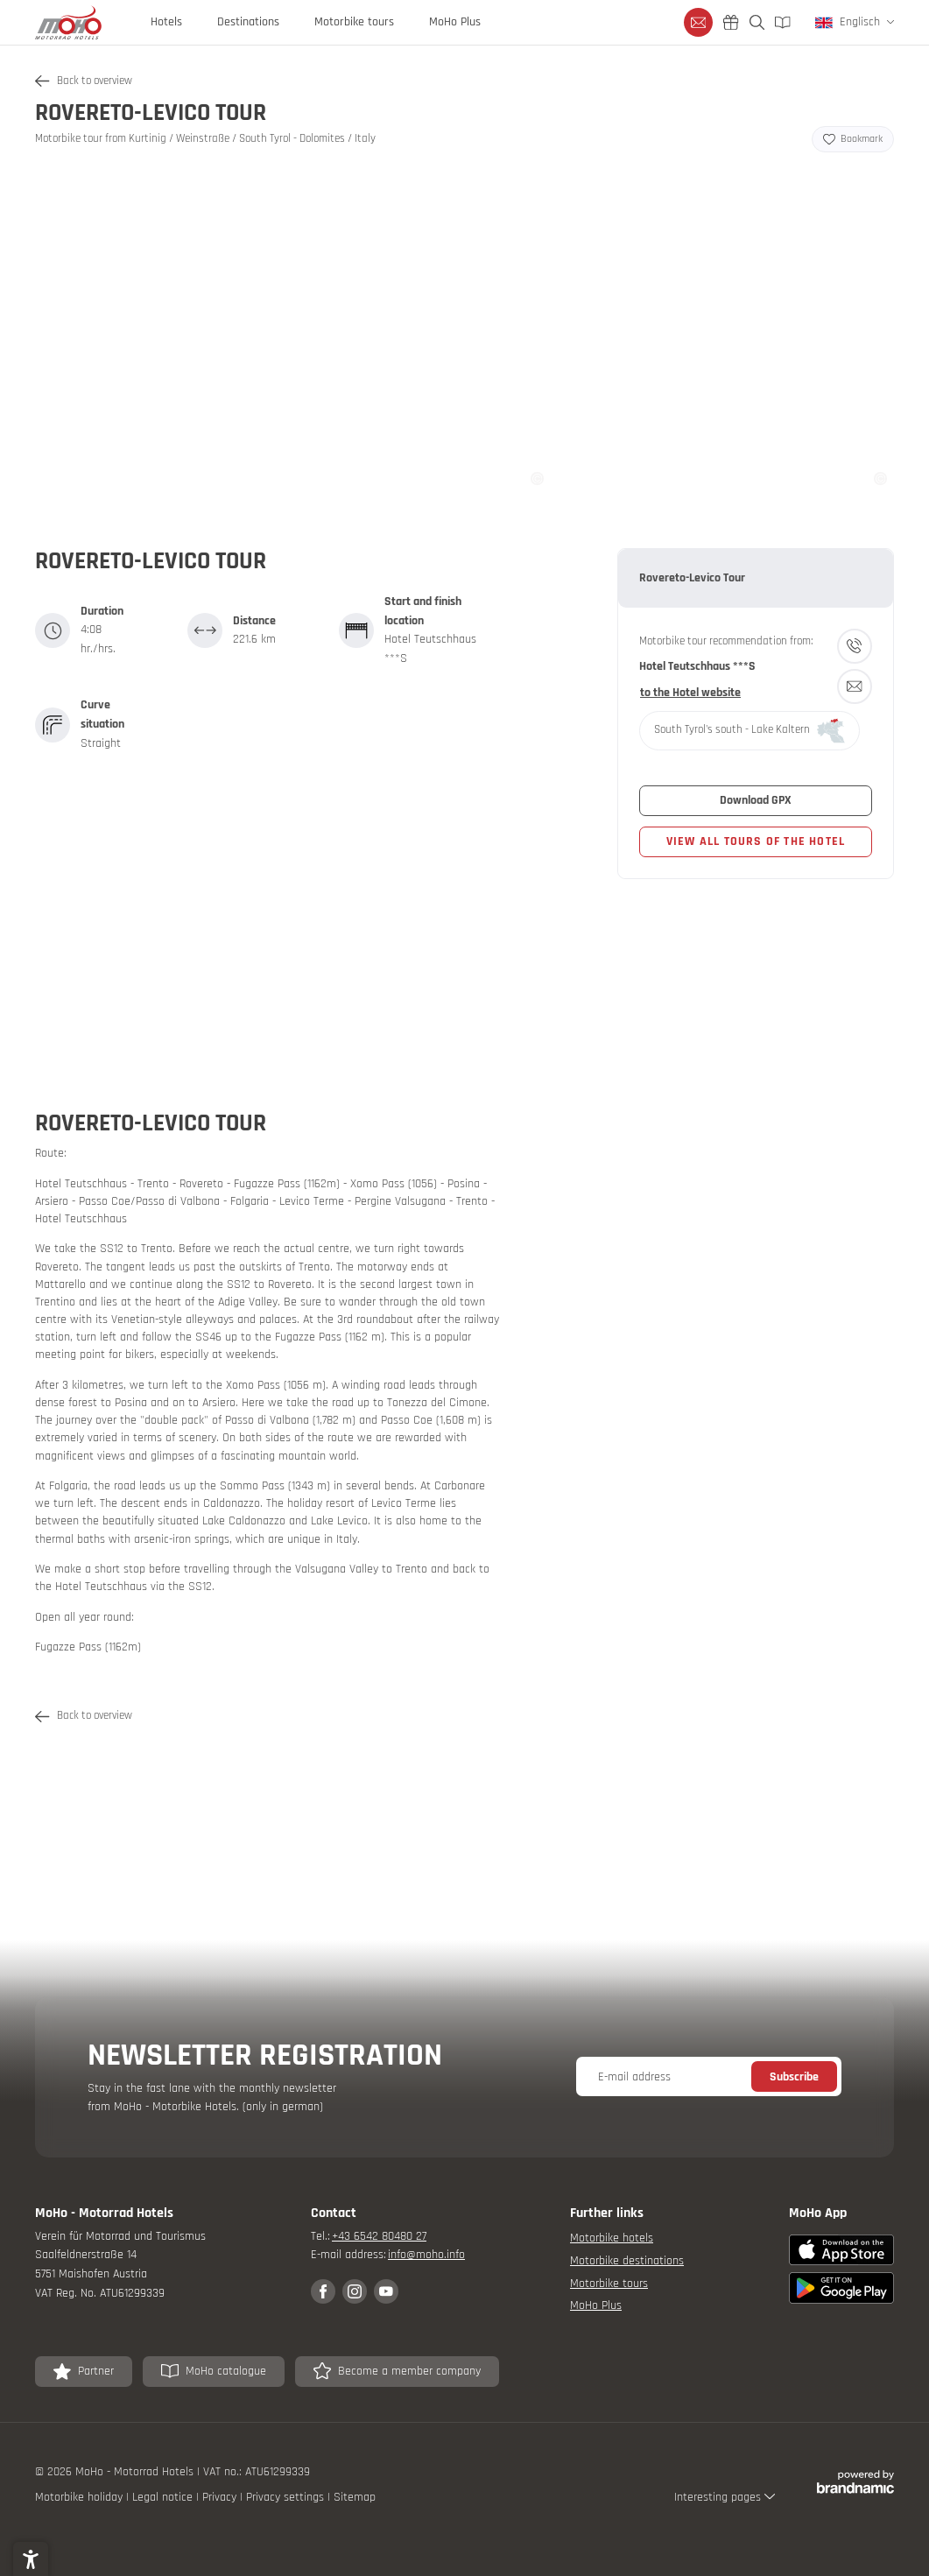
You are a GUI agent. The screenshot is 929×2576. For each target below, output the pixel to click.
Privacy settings (286, 2497)
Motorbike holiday (80, 2497)
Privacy (221, 2497)
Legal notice (164, 2497)
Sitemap (355, 2497)
